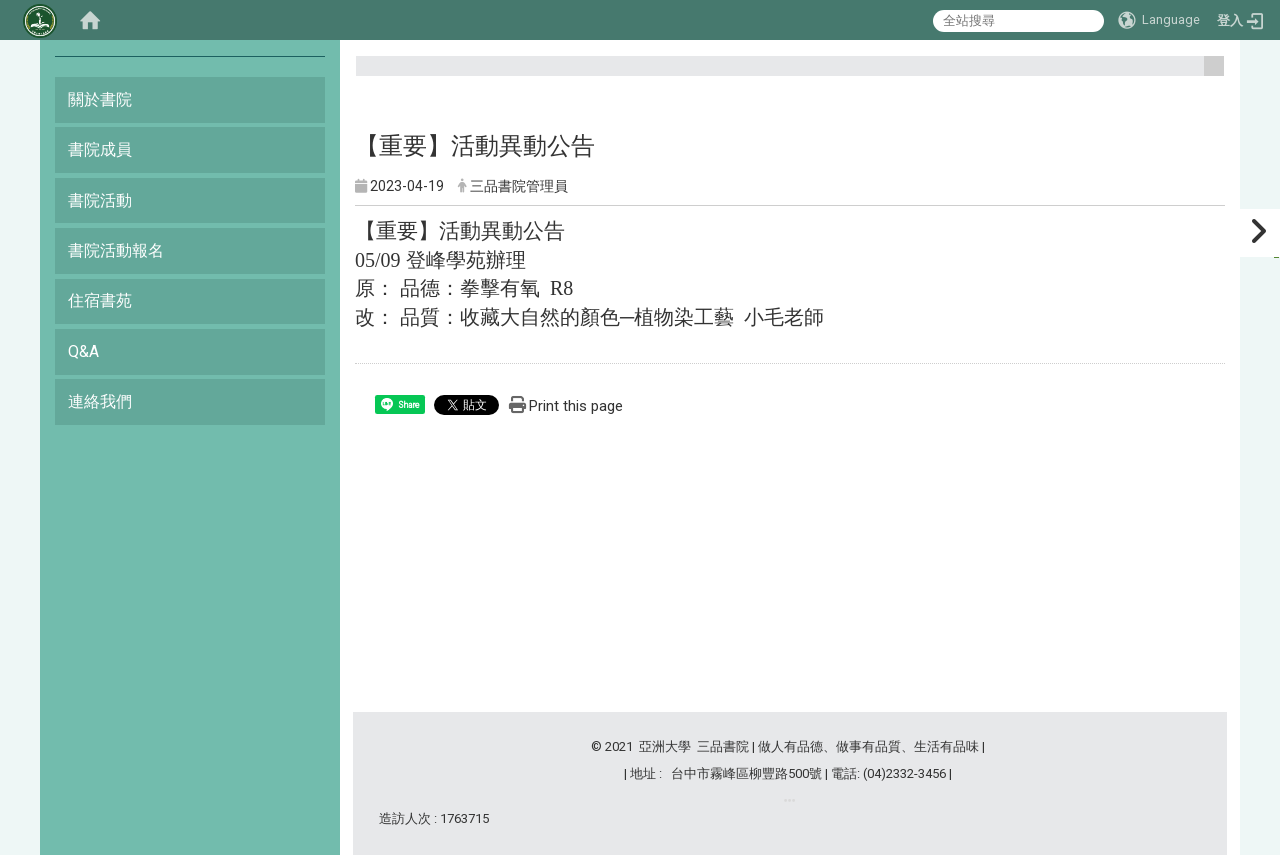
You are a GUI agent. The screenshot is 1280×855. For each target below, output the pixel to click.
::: (1206, 74)
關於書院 (100, 99)
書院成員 (100, 149)
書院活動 (100, 200)
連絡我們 (100, 401)
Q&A (83, 351)
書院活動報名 (116, 250)
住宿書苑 (100, 300)
